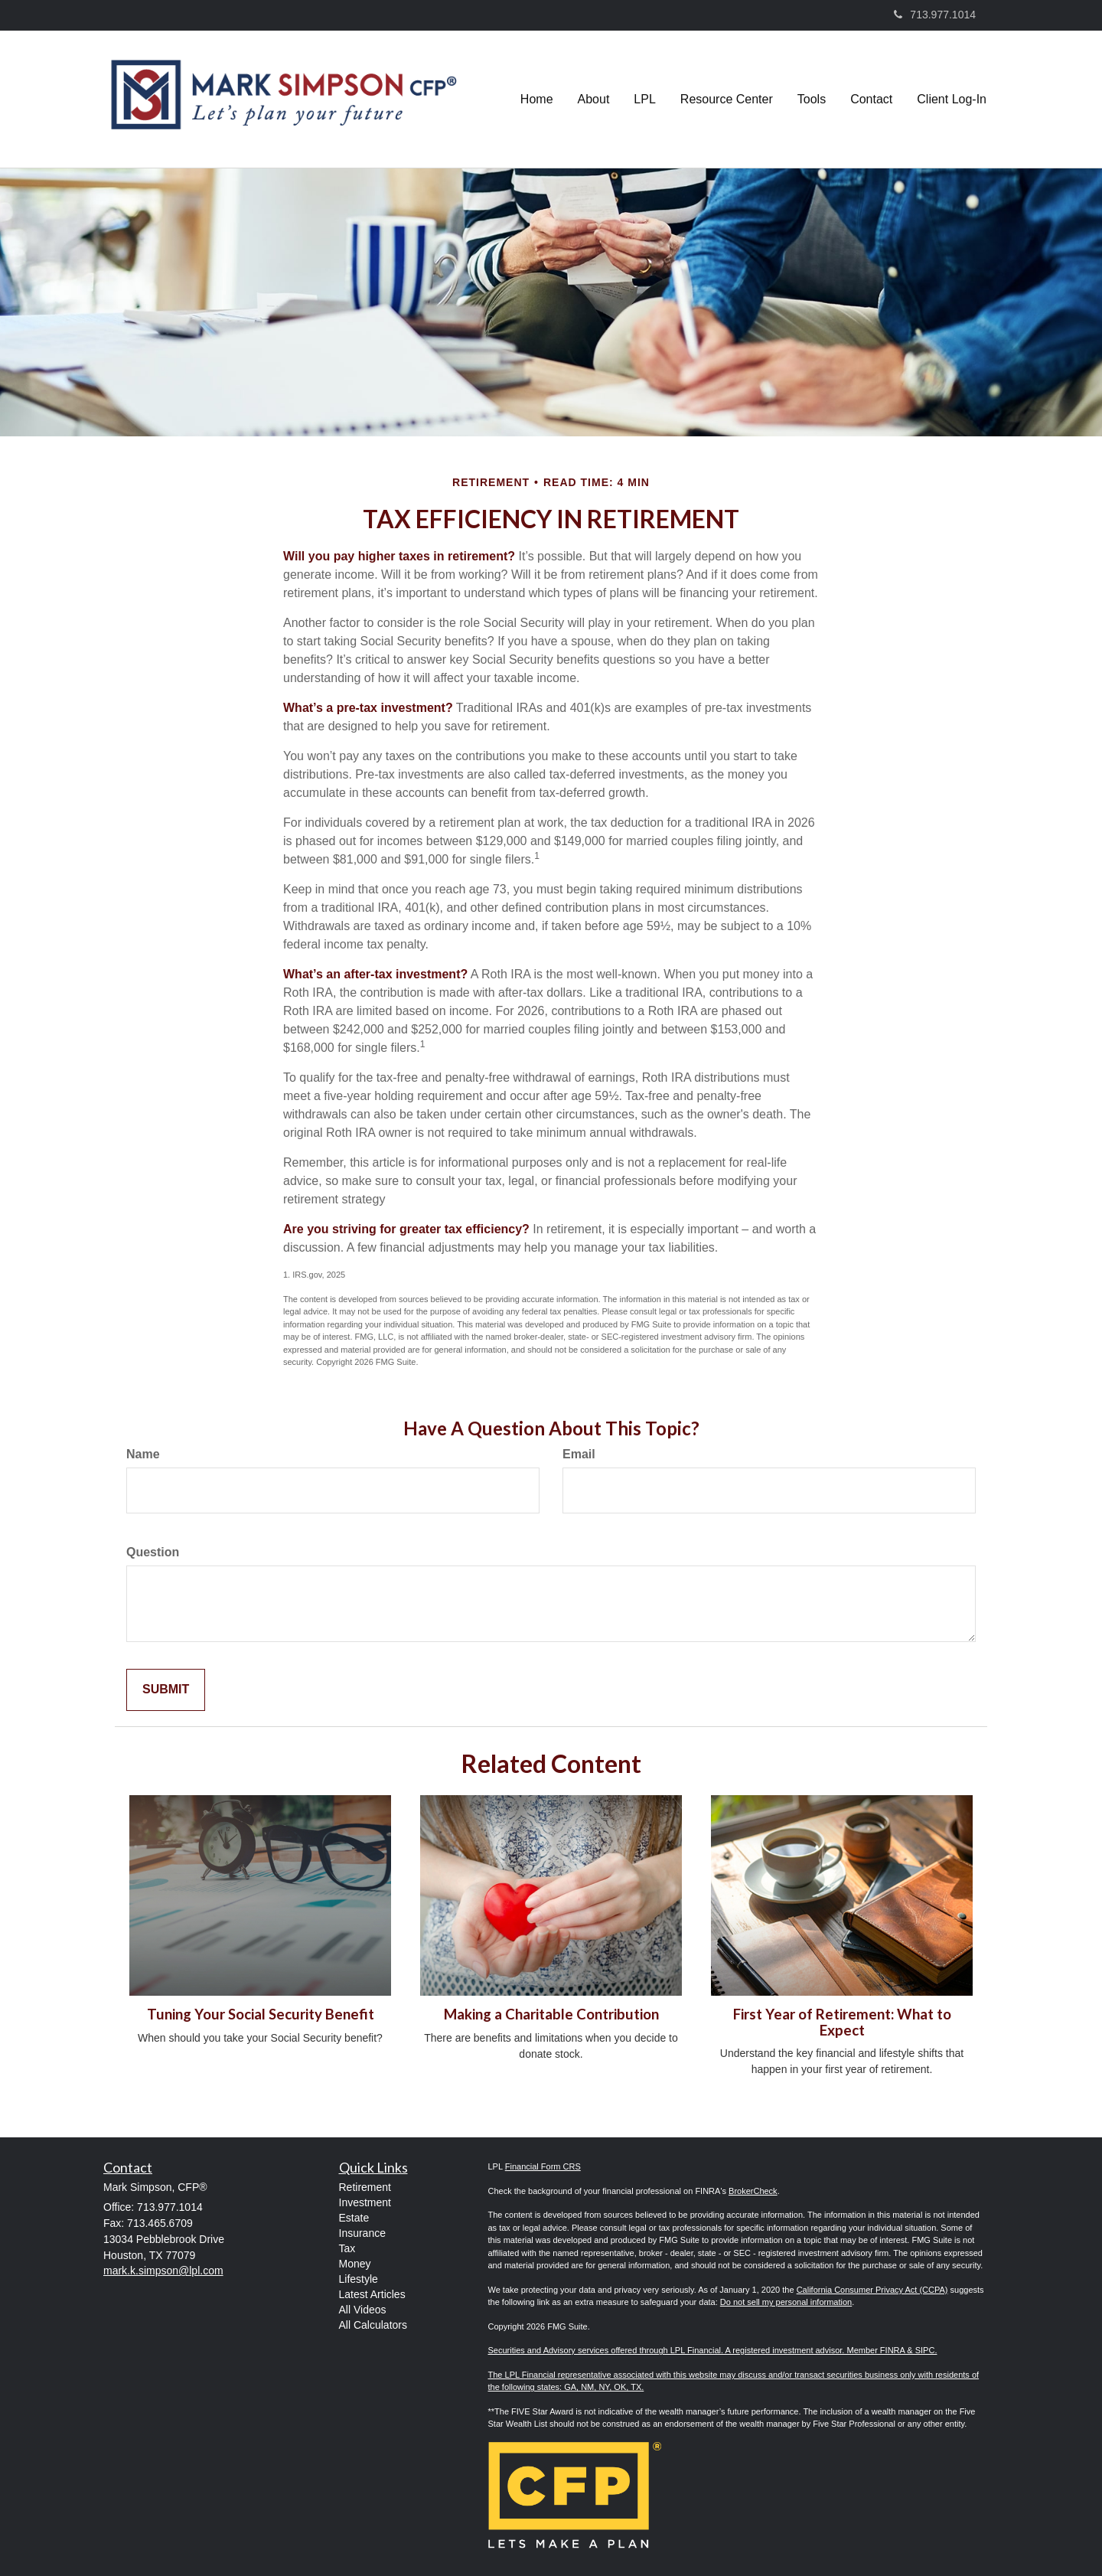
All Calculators (373, 2325)
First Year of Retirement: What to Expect (842, 2022)
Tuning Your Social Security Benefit (260, 2014)
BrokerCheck (753, 2191)
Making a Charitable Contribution (551, 2014)
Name (143, 1454)
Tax (347, 2248)
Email (578, 1454)
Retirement (365, 2187)
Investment (365, 2202)
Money (355, 2264)
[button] (594, 99)
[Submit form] (165, 1690)
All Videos (362, 2309)
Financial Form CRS (543, 2166)
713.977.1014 (935, 14)
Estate (354, 2218)
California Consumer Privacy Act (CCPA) (872, 2289)
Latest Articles (372, 2294)
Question (152, 1552)
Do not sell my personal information (786, 2302)
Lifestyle (358, 2279)
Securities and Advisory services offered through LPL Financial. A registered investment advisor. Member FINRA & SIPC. (712, 2350)
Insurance (362, 2233)
